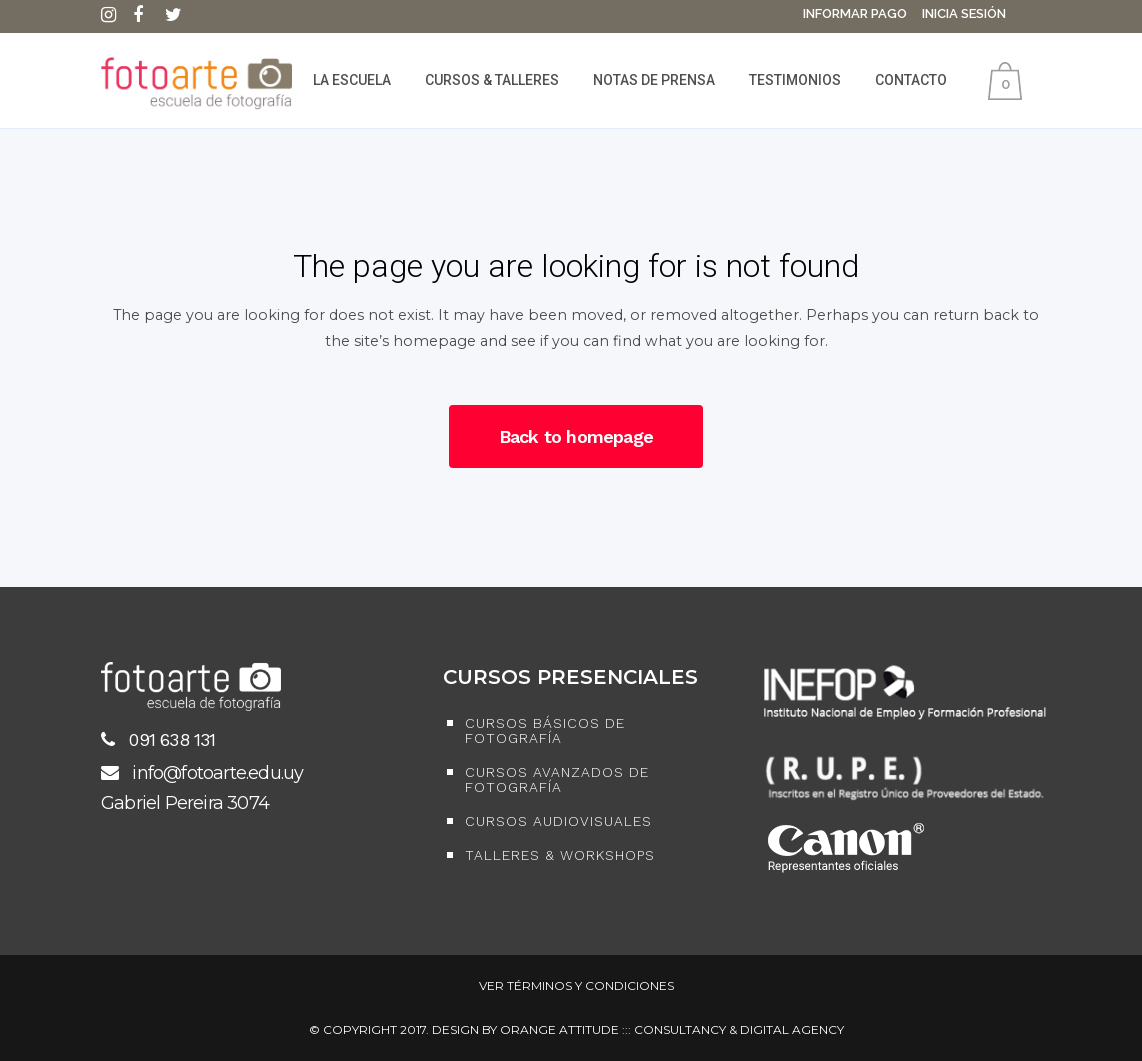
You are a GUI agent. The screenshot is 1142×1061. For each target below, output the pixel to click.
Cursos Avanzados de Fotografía (557, 780)
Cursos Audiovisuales (558, 821)
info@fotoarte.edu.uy (202, 773)
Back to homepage (576, 436)
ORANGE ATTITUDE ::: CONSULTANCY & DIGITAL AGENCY (672, 1029)
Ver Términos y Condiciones (576, 985)
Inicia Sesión (964, 13)
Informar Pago (855, 13)
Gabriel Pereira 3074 (185, 803)
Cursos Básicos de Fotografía (545, 731)
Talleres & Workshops (560, 855)
